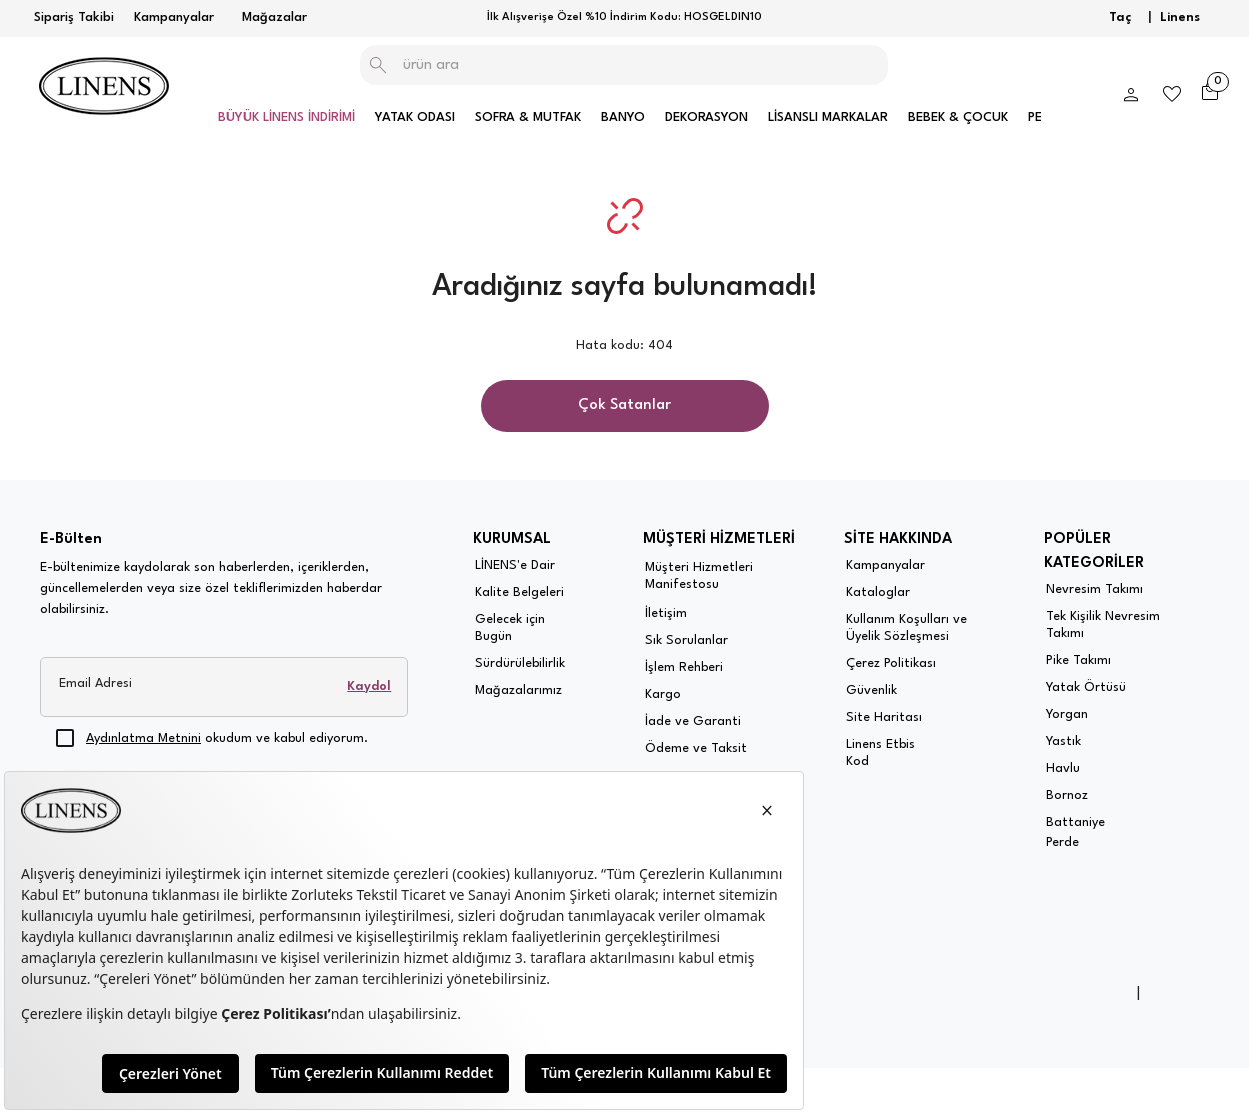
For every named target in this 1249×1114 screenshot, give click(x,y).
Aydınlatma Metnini (143, 738)
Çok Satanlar (624, 405)
